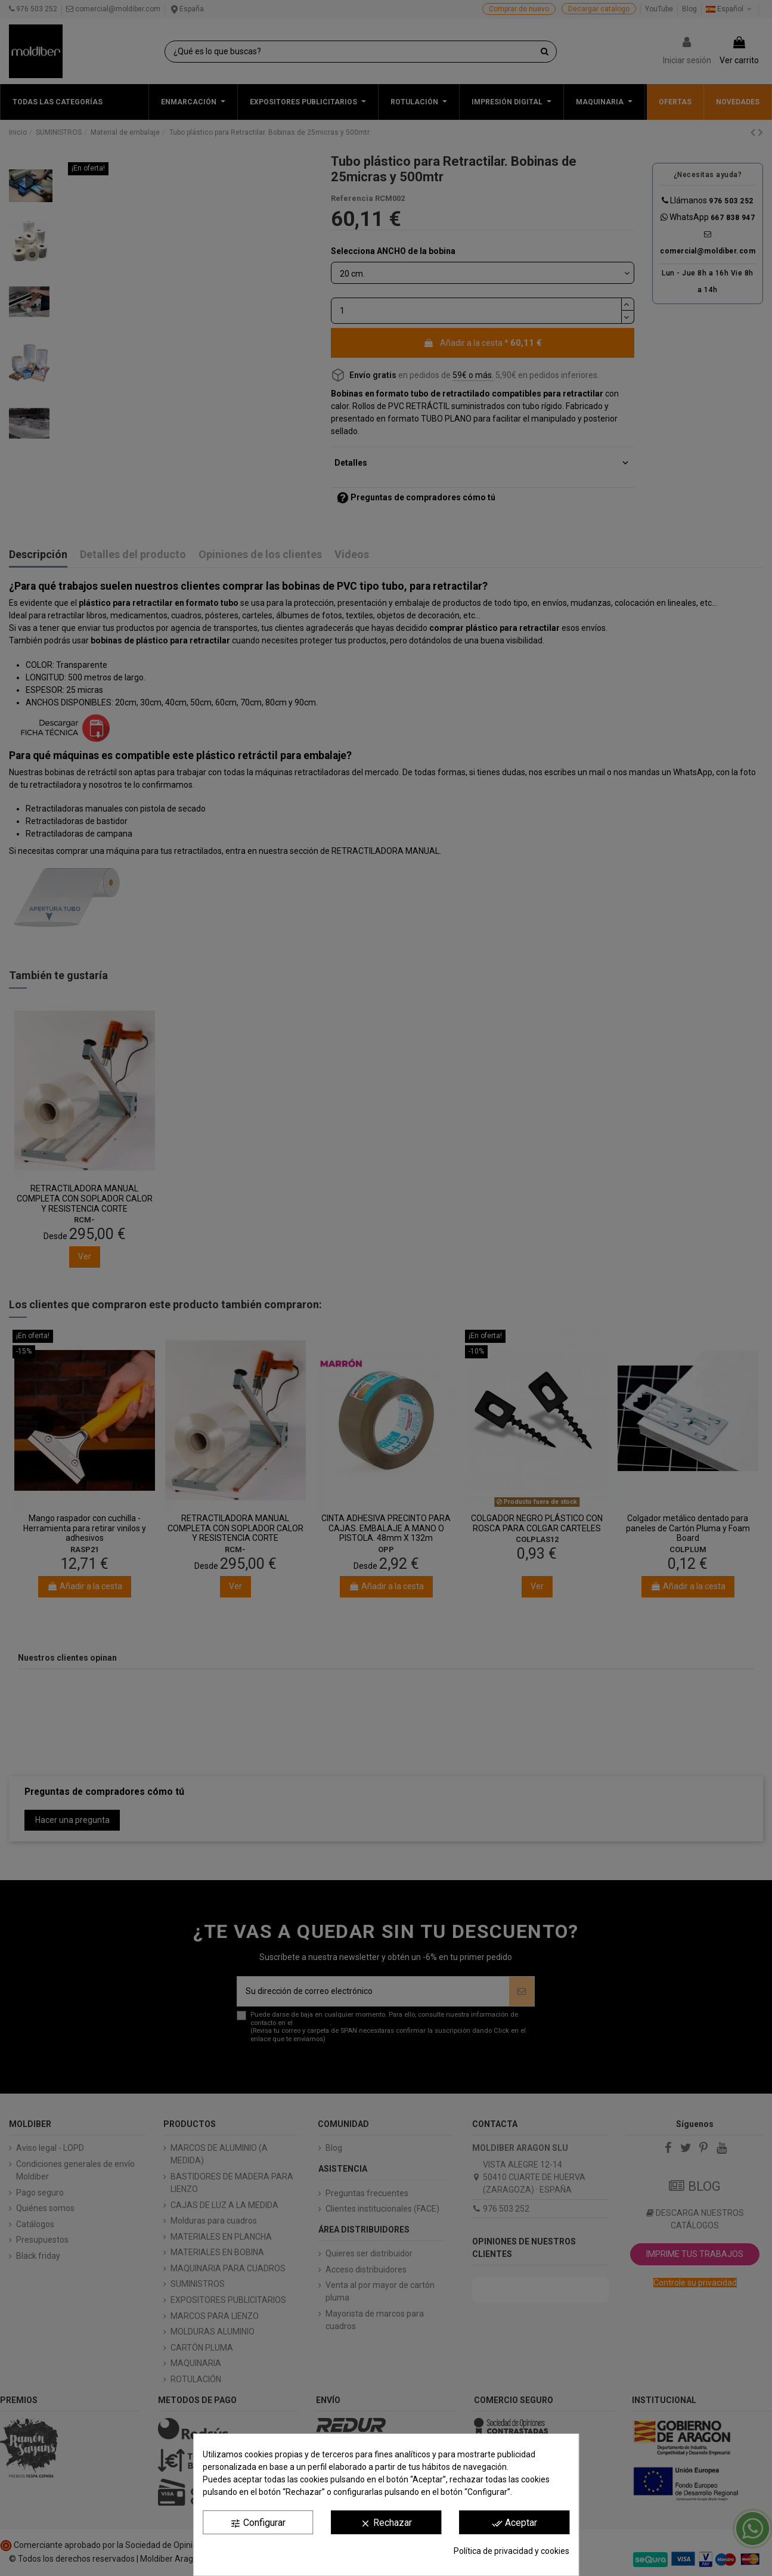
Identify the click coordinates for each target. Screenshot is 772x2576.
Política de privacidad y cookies (511, 2551)
